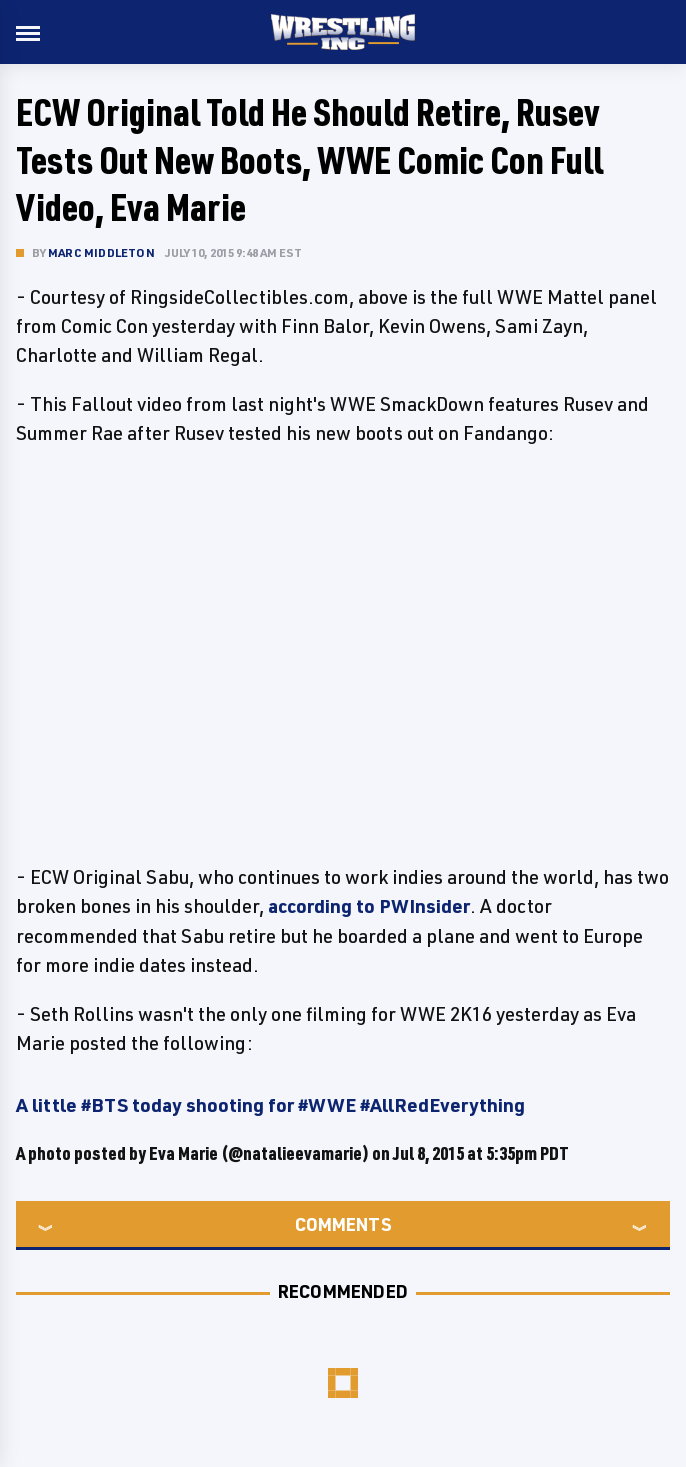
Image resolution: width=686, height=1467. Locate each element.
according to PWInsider (369, 906)
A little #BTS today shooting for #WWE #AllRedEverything (270, 1105)
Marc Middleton (101, 252)
